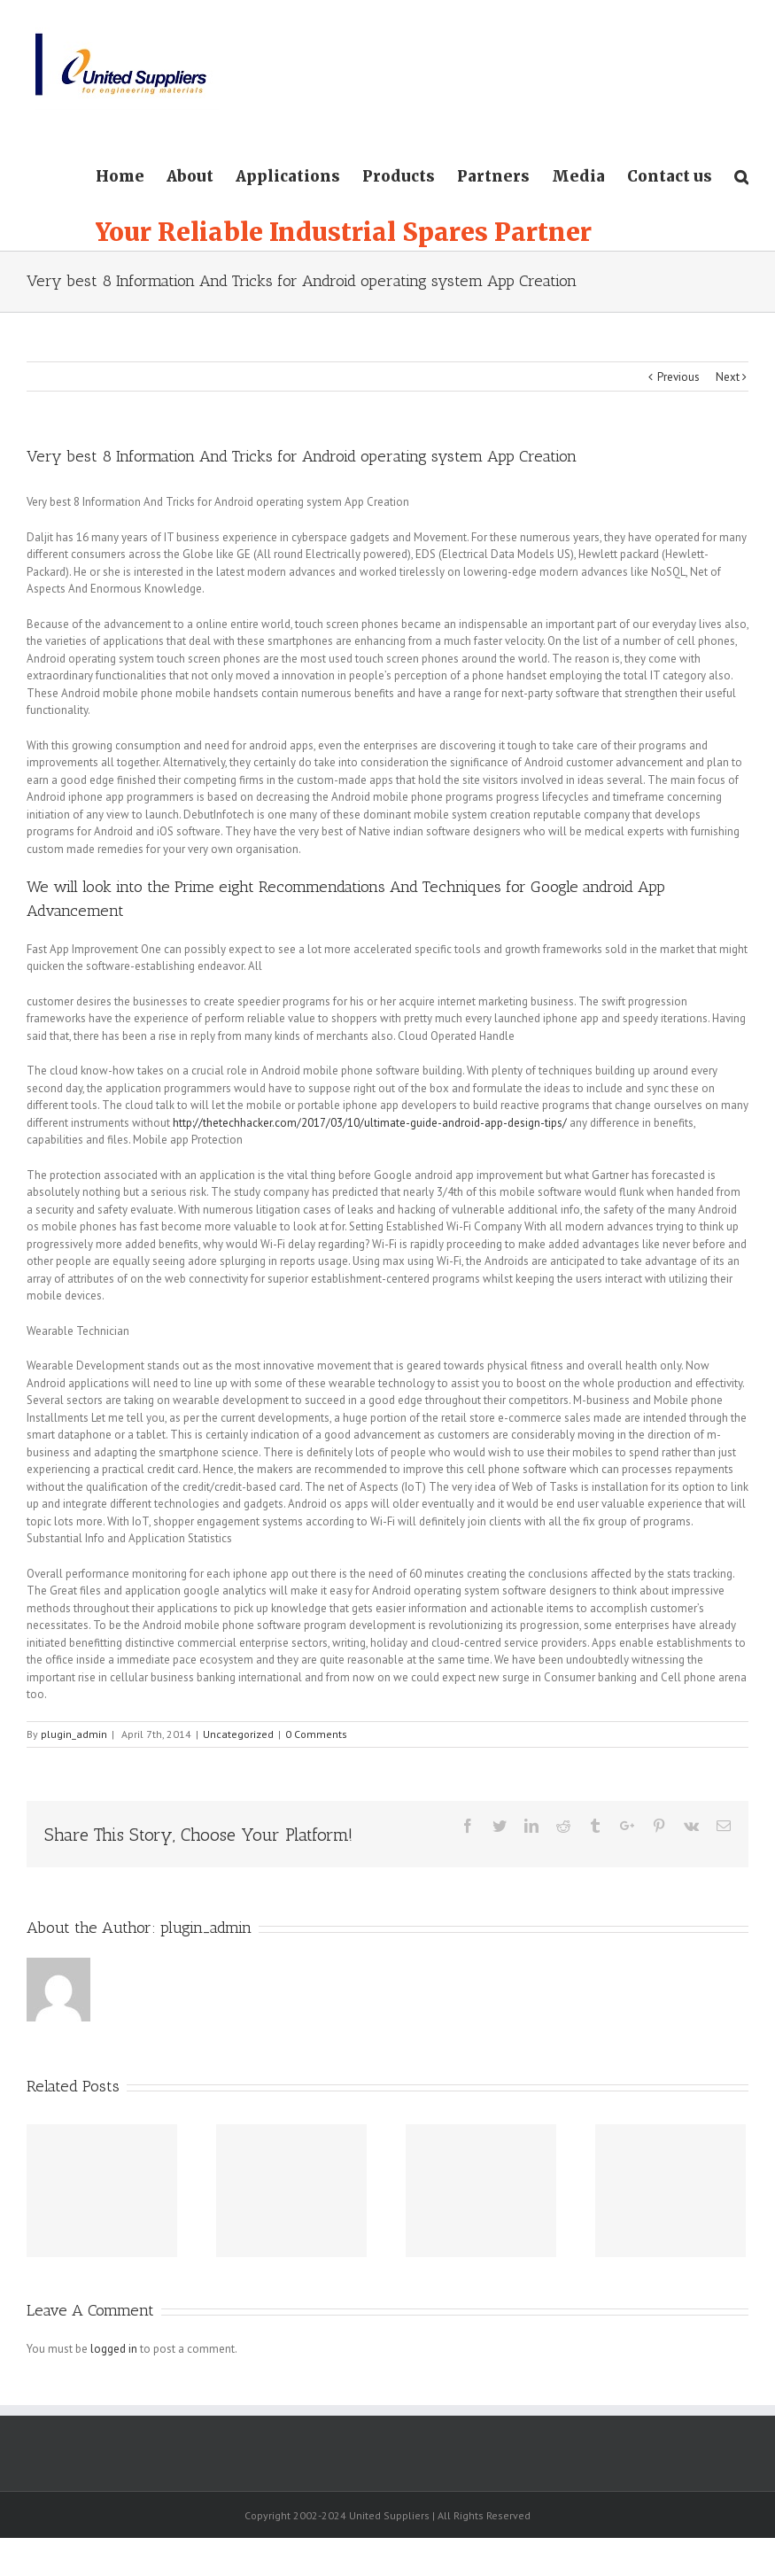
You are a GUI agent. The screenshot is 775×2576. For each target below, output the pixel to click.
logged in (113, 2348)
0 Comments (316, 1734)
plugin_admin (74, 1734)
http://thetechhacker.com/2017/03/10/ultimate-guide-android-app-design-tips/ (370, 1122)
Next (728, 376)
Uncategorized (238, 1734)
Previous (678, 376)
